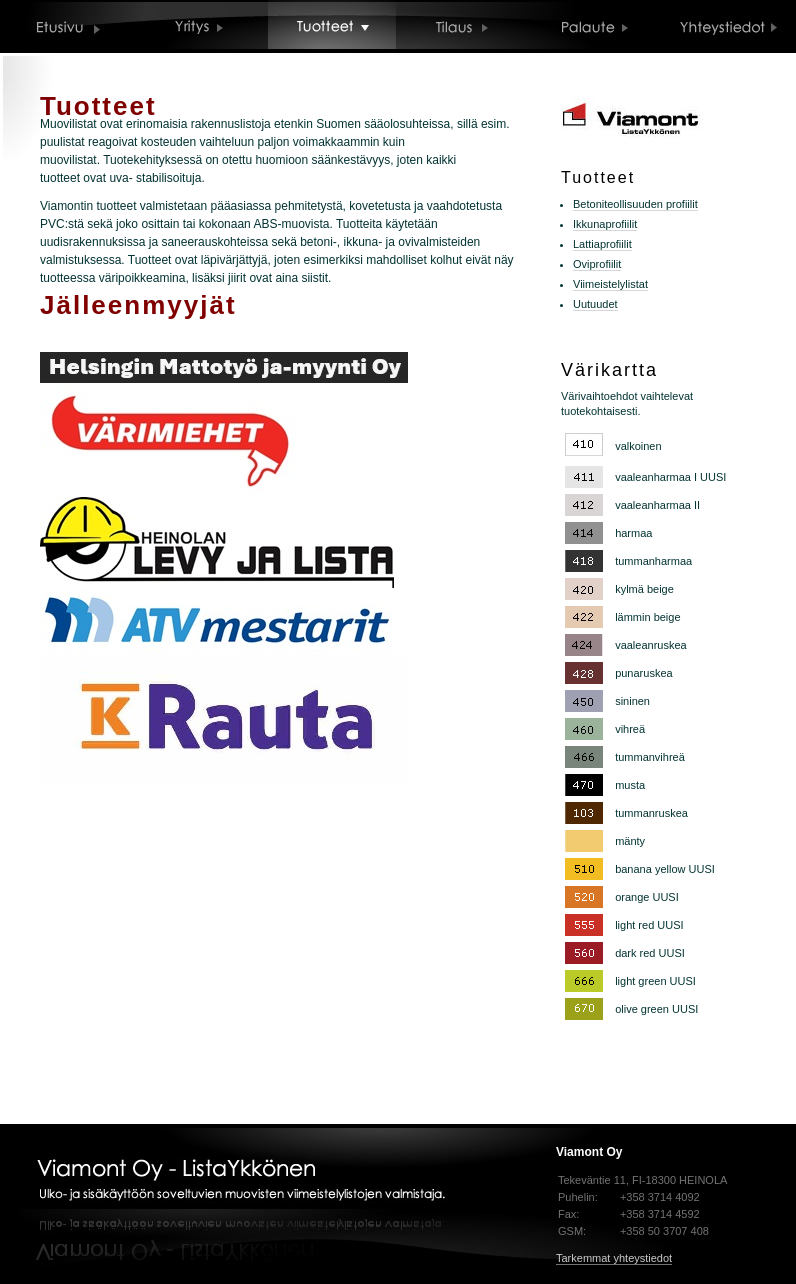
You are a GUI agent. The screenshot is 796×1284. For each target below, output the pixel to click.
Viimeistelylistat (610, 284)
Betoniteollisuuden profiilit (635, 204)
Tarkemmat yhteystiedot (614, 1258)
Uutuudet (595, 304)
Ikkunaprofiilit (605, 224)
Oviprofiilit (597, 264)
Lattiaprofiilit (602, 244)
